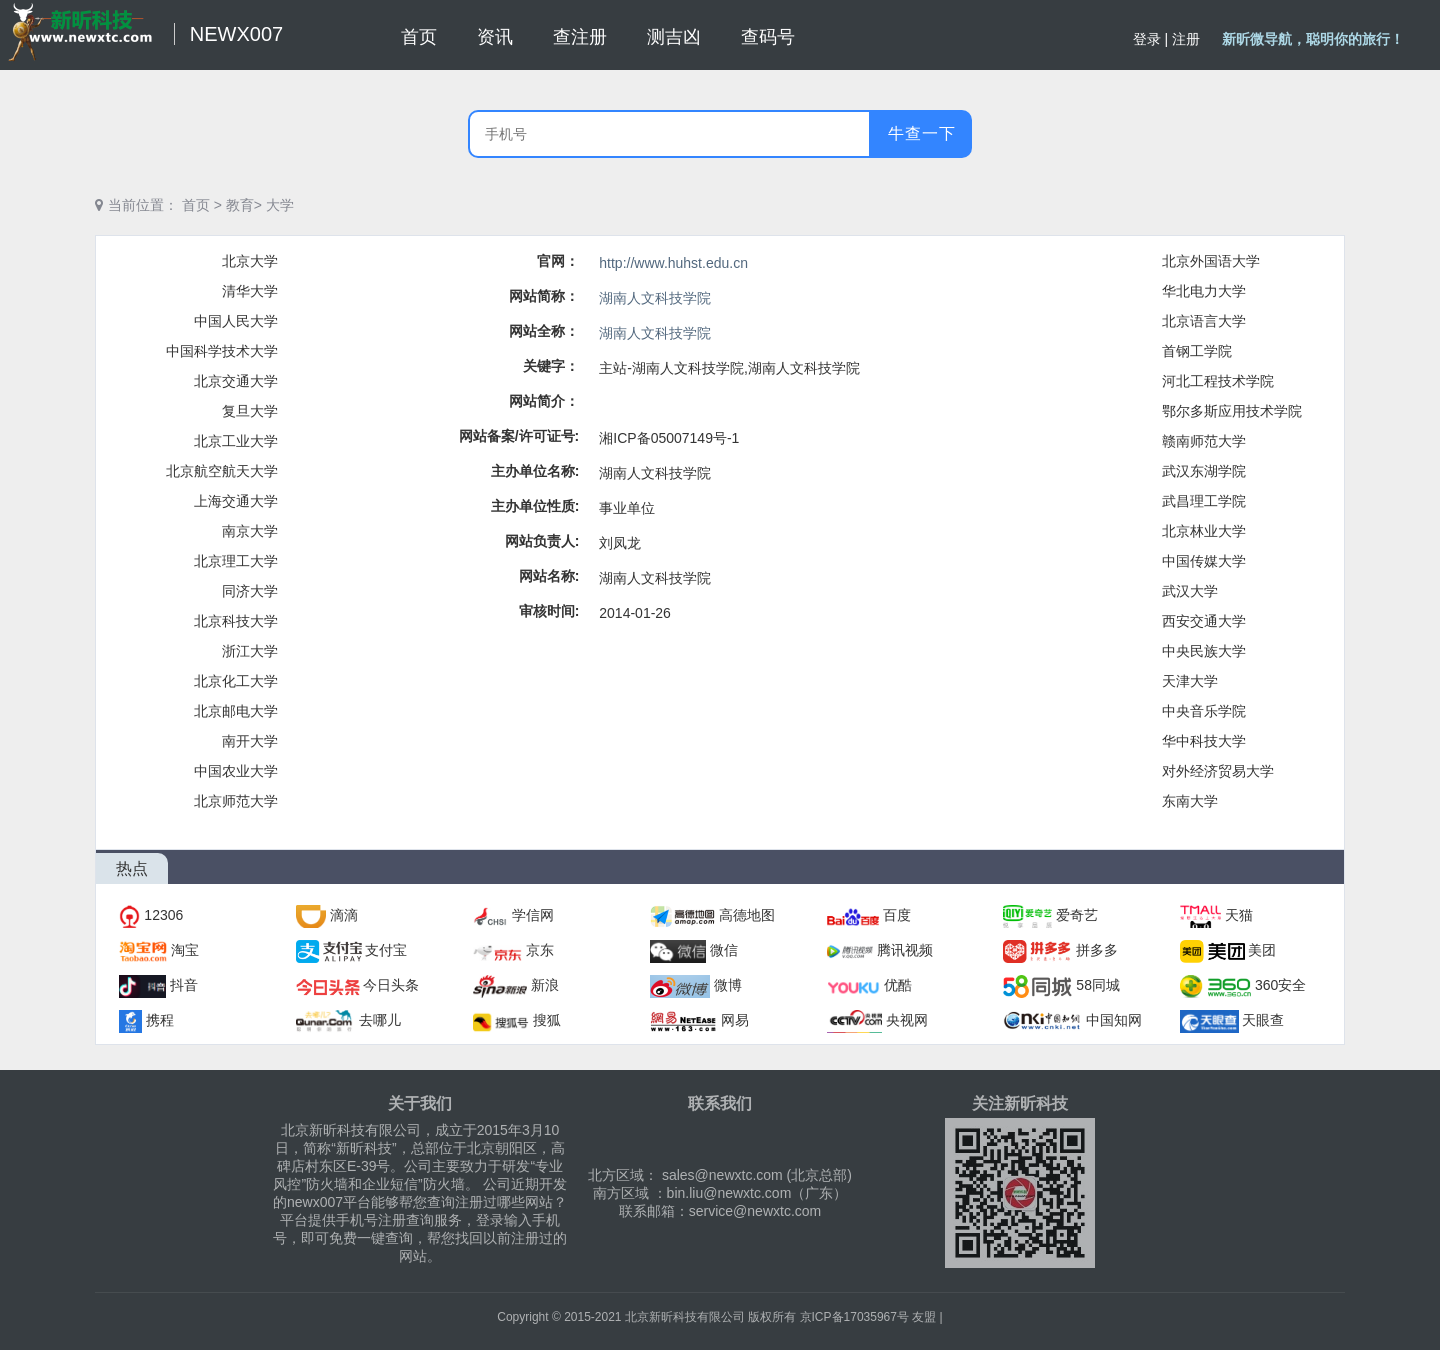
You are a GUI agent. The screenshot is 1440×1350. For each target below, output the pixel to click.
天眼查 (1263, 1020)
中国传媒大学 (1204, 561)
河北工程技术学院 (1218, 381)
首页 (196, 205)
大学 (280, 205)
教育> (244, 205)
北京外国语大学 (1211, 261)
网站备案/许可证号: (519, 436)
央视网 (907, 1020)
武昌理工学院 (1204, 501)
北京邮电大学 (236, 711)
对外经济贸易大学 (1218, 771)
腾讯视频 (905, 950)
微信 (724, 950)
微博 (728, 985)
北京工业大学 (236, 441)
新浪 (545, 985)
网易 (735, 1020)
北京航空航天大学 (222, 471)
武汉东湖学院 (1204, 471)
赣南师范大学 (1204, 441)
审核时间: (549, 611)
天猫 (1239, 915)
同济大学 (250, 591)
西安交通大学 (1204, 621)
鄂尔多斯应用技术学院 (1232, 411)
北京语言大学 (1204, 321)
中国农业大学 (236, 771)
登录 (1147, 39)
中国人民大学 (236, 321)
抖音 (184, 985)
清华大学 (250, 291)
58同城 (1098, 985)
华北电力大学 (1204, 291)
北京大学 (250, 261)
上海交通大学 (236, 501)
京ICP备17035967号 (854, 1317)
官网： (558, 261)
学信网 (533, 915)
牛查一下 (922, 133)
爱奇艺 (1077, 915)
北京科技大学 (236, 621)
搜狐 (547, 1020)
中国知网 (1114, 1020)
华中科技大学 (1204, 741)
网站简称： (544, 296)
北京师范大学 (236, 801)
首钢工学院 (1197, 351)
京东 (540, 950)
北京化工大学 (236, 681)
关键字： (551, 366)
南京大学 (250, 531)
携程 (160, 1020)
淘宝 (185, 950)
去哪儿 (380, 1020)
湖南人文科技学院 (655, 298)
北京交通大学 (236, 381)
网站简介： (544, 401)
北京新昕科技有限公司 (685, 1317)
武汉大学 (1190, 591)
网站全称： (544, 331)
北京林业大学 (1204, 531)
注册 (1186, 39)
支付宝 (386, 950)
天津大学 (1190, 681)
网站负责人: (542, 541)
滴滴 (344, 915)
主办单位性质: (535, 506)
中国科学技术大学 (222, 351)
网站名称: (549, 576)
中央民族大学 (1204, 651)
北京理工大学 (236, 561)
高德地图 (747, 915)
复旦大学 (250, 411)
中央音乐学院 (1204, 711)
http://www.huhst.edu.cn (673, 263)
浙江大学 (250, 651)
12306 (163, 915)
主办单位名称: (535, 471)
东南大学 (1190, 801)
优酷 (898, 985)
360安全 (1280, 985)
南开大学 (250, 741)
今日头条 (391, 985)
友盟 (924, 1317)
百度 (897, 915)
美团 (1262, 950)
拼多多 (1097, 950)
